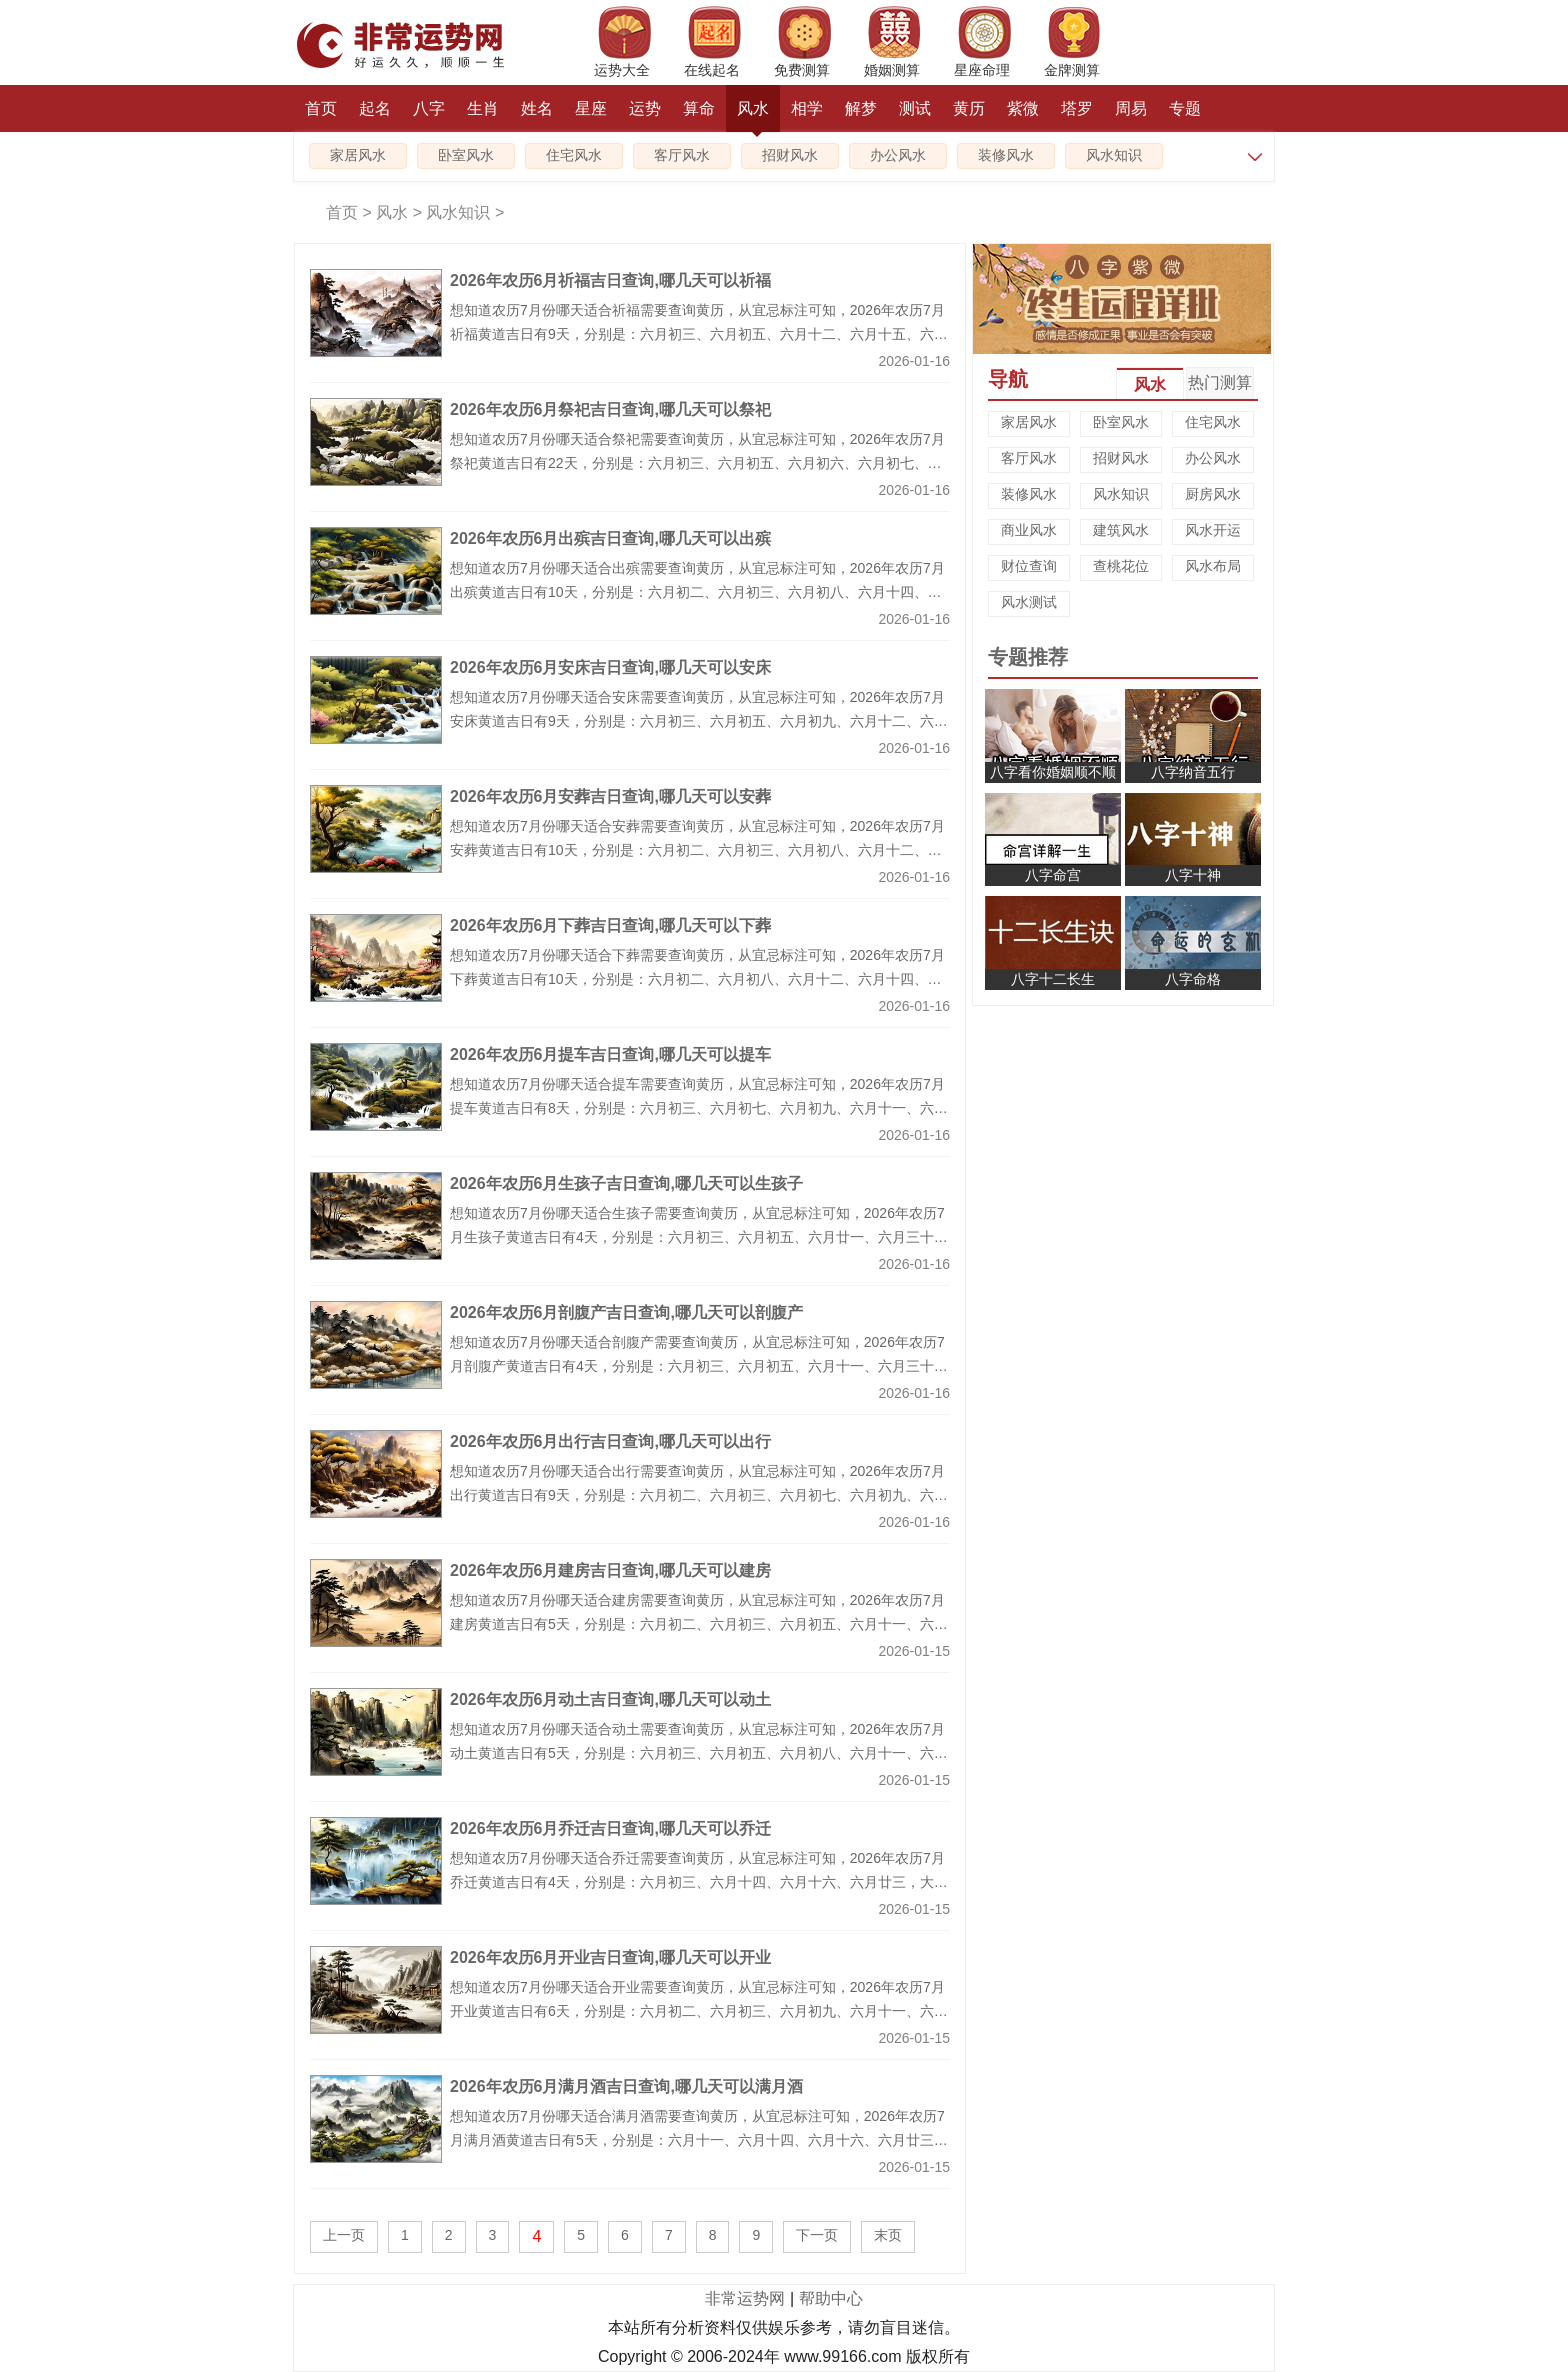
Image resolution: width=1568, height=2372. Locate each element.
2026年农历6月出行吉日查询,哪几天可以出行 (610, 1441)
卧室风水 (466, 155)
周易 (1131, 108)
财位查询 (1029, 566)
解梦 (861, 108)
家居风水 (358, 155)
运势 (645, 108)
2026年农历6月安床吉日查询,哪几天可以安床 (610, 667)
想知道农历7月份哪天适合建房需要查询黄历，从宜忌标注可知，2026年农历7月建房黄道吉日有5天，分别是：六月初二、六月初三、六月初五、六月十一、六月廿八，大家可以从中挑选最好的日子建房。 (699, 1624)
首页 (321, 108)
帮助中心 (831, 2298)
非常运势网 (745, 2298)
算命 (699, 108)
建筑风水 (1121, 530)
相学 (807, 108)
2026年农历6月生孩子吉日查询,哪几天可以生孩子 (626, 1183)
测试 (915, 108)
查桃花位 (1121, 566)
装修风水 (1006, 155)
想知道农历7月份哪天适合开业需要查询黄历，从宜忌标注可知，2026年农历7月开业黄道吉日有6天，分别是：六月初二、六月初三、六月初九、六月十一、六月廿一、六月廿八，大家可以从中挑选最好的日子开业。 (699, 2011)
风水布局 (1213, 566)
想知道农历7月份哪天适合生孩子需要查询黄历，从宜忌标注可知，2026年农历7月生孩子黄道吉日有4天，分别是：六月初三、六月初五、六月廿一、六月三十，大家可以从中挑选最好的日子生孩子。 (699, 1237)
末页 (888, 2235)
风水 (753, 116)
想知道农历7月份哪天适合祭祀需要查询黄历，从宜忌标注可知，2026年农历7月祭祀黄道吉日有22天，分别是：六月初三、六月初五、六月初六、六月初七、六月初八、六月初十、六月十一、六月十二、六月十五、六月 (697, 463)
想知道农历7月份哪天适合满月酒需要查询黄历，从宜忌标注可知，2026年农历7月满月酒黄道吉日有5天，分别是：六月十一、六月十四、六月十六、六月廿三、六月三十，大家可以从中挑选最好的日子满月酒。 (699, 2140)
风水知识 (1114, 155)
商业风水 (1029, 530)
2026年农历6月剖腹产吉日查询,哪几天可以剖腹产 (626, 1312)
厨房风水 (1213, 494)
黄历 (969, 108)
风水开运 (1213, 530)
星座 (591, 108)
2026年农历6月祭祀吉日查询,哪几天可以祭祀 (610, 409)
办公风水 (898, 155)
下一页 (817, 2235)
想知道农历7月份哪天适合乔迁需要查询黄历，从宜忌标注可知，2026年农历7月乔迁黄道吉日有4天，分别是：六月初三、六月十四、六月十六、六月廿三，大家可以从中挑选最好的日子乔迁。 (699, 1882)
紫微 (1023, 108)
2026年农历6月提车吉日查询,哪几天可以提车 (610, 1054)
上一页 (344, 2235)
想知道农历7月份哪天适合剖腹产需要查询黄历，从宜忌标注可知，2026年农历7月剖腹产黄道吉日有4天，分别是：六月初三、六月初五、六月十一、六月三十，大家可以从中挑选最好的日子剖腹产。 (699, 1366)
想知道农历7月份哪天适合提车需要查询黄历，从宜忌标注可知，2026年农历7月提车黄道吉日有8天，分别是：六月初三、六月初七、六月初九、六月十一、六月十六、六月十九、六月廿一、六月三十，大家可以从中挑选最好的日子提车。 (699, 1108)
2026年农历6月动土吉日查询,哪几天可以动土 (610, 1699)
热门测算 (1220, 382)
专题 (1185, 108)
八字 (429, 108)
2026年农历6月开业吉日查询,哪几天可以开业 (610, 1957)
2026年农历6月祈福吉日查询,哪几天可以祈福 (610, 280)
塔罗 (1077, 108)
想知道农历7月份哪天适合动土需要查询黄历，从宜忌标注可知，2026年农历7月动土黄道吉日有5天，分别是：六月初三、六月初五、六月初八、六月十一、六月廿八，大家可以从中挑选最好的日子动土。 (699, 1753)
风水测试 (1029, 602)
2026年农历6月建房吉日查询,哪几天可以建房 (610, 1570)
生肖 (483, 108)
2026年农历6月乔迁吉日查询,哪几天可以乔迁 (610, 1828)
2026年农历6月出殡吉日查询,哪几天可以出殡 (610, 538)
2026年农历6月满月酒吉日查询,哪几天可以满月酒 (626, 2086)
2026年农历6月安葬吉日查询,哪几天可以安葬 (610, 796)
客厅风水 (682, 155)
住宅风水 (574, 155)
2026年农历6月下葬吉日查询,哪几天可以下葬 (610, 925)
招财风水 (790, 155)
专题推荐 (1028, 657)
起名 (375, 108)
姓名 (537, 108)
